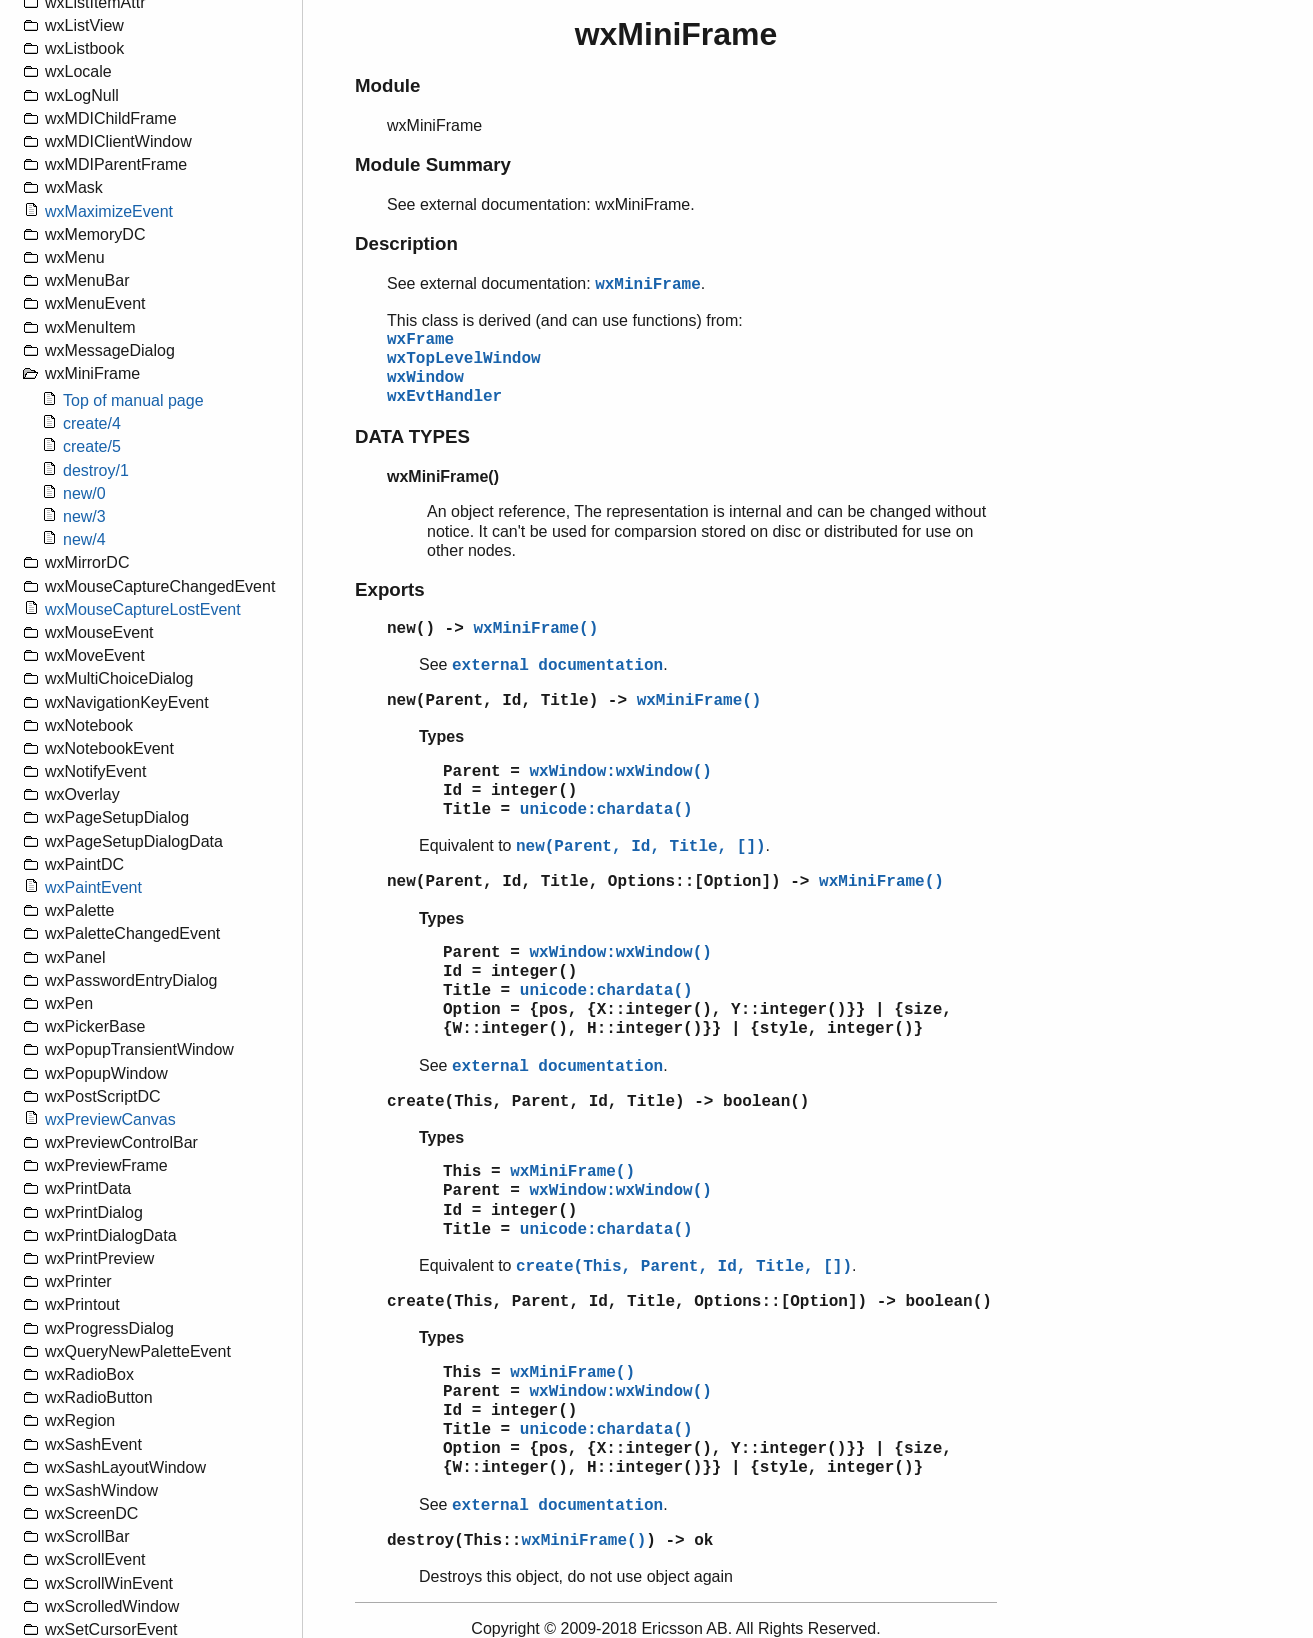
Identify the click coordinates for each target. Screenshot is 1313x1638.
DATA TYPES (412, 436)
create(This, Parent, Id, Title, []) (684, 1267)
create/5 (92, 446)
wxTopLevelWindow (464, 359)
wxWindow (425, 378)
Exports (390, 589)
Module (387, 85)
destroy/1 (96, 470)
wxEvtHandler (444, 397)
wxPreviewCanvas (110, 1119)
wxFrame (420, 340)
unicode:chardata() (606, 810)
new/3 (84, 516)
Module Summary (433, 164)
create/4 (92, 423)
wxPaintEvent (93, 887)
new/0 (84, 493)
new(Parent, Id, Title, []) (641, 847)
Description (406, 243)
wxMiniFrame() (535, 629)
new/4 (84, 539)
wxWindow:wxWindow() (620, 772)
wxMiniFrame (648, 285)
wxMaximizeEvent (109, 211)
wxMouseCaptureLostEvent (143, 609)
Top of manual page (133, 400)
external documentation (557, 666)
